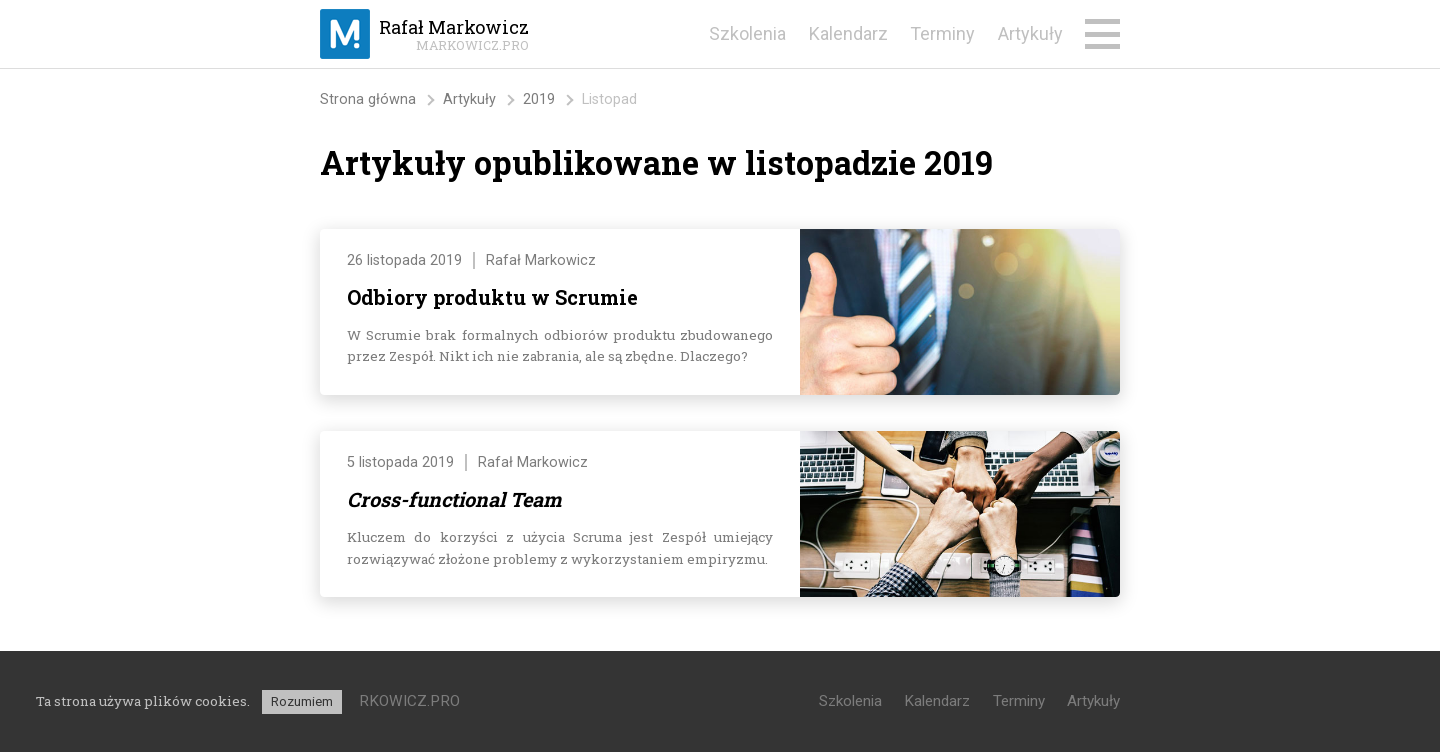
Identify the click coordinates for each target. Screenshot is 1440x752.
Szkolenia (747, 33)
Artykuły (1030, 33)
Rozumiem (302, 701)
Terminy (942, 33)
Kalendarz (848, 33)
